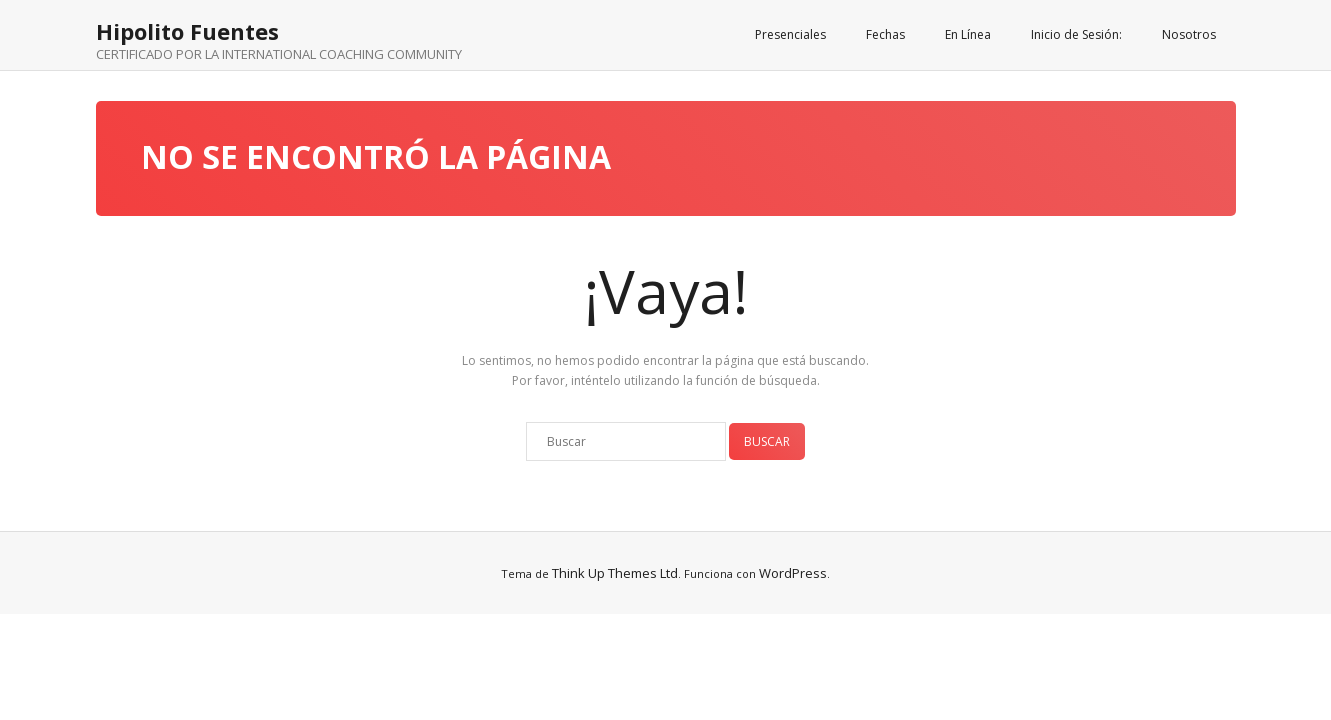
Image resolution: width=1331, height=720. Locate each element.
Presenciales (790, 34)
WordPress (793, 573)
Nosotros (1189, 34)
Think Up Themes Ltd (615, 573)
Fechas (885, 34)
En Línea (968, 34)
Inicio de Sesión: (1076, 34)
